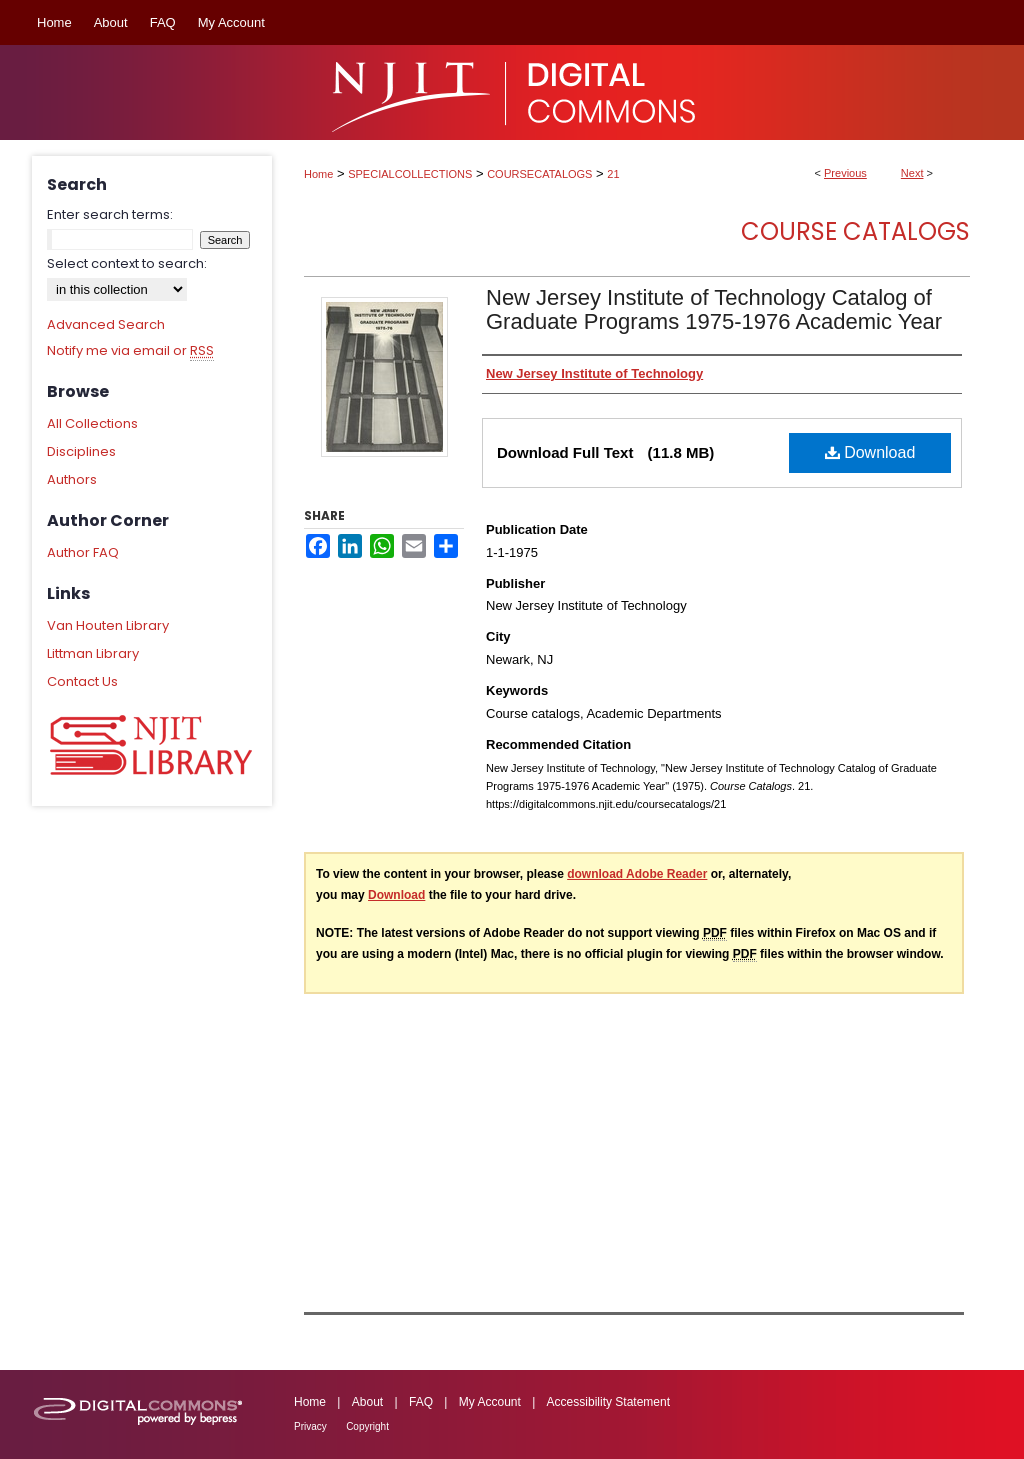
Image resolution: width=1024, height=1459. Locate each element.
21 (613, 174)
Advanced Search (106, 324)
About (367, 1402)
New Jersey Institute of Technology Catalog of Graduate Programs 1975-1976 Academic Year (714, 309)
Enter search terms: (110, 214)
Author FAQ (83, 552)
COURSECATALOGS (539, 174)
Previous (845, 173)
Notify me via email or (130, 351)
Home (318, 174)
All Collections (92, 423)
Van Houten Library (108, 625)
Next (912, 173)
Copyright (367, 1426)
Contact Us (82, 681)
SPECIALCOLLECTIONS (410, 174)
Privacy (310, 1426)
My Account (490, 1402)
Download (870, 452)
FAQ (421, 1402)
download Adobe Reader (637, 874)
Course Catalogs (855, 231)
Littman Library (93, 653)
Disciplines (81, 451)
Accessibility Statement (608, 1402)
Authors (72, 479)
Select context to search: (127, 263)
